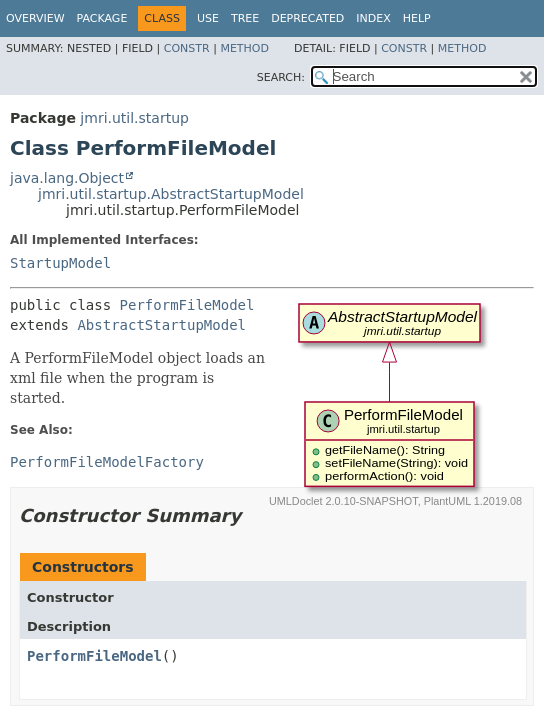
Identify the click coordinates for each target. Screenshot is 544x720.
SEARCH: (281, 77)
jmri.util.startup (134, 118)
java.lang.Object (67, 178)
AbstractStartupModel (161, 325)
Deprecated (307, 18)
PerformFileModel (187, 305)
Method (244, 48)
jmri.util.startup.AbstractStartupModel (171, 194)
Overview (35, 18)
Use (208, 18)
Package (102, 18)
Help (417, 18)
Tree (245, 18)
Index (373, 18)
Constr (187, 48)
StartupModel (60, 263)
